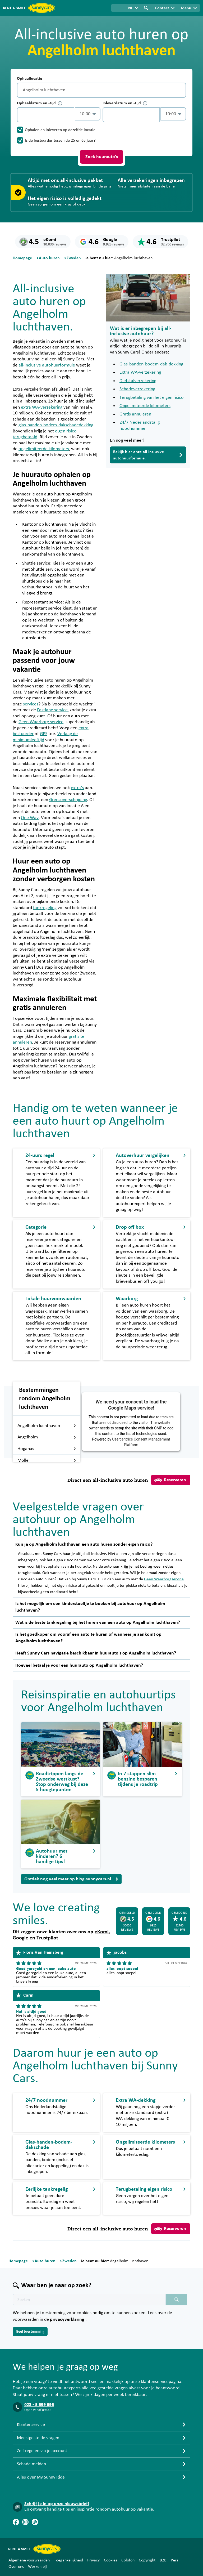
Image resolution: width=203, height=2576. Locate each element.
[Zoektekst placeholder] (89, 2299)
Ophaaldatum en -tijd (39, 103)
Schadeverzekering (137, 389)
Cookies (110, 2560)
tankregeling (45, 907)
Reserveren (170, 1480)
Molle (46, 1460)
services (30, 704)
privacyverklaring (67, 2319)
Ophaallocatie (29, 78)
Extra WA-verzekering (140, 372)
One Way (30, 817)
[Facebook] (16, 2522)
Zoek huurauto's (101, 156)
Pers (174, 2560)
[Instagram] (25, 2522)
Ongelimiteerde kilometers (144, 405)
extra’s (77, 787)
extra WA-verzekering (41, 407)
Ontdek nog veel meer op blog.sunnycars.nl (71, 1879)
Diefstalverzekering (137, 380)
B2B (163, 2560)
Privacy (93, 2560)
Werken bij (37, 2566)
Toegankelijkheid (68, 2560)
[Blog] (35, 2522)
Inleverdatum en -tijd (125, 103)
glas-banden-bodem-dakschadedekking (56, 425)
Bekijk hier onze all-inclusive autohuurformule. (148, 455)
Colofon (128, 2560)
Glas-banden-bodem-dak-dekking (151, 364)
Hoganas (46, 1448)
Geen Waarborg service (41, 721)
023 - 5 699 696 (39, 2404)
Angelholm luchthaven (46, 1425)
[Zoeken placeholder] (176, 2299)
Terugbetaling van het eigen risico (151, 397)
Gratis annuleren (135, 414)
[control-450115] (45, 114)
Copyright (147, 2560)
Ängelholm (46, 1437)
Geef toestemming (30, 2331)
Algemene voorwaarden (29, 2560)
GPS (43, 733)
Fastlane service (52, 710)
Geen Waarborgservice (164, 1579)
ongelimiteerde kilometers (44, 448)
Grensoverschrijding (68, 799)
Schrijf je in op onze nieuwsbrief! (56, 2503)
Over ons (16, 2566)
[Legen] (181, 90)
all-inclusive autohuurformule (47, 365)
